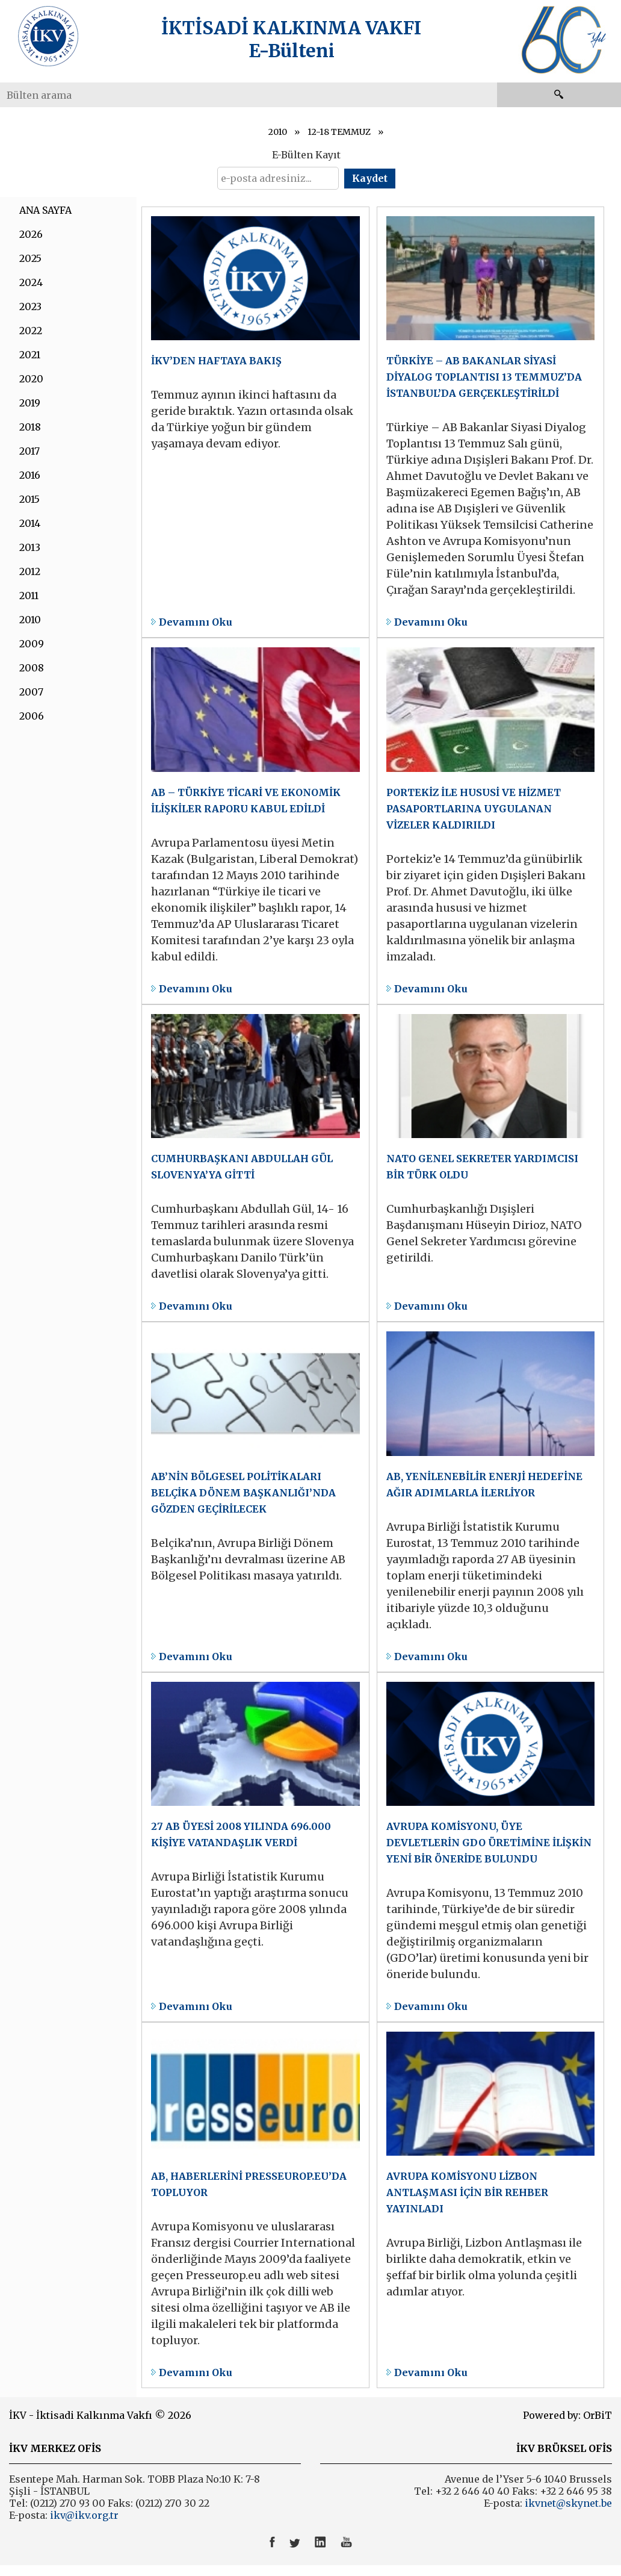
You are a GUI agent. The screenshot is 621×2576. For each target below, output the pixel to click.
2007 (31, 692)
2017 (29, 451)
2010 (277, 131)
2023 (30, 306)
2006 (31, 716)
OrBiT (597, 2415)
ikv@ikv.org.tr (83, 2515)
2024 (31, 282)
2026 (31, 234)
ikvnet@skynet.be (568, 2503)
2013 (29, 547)
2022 (30, 331)
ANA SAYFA (45, 210)
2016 (29, 475)
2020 (31, 379)
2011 (29, 596)
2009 (31, 644)
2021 (29, 355)
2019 (29, 403)
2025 (30, 258)
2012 (29, 571)
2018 (30, 427)
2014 (29, 523)
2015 (29, 499)
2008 (31, 668)
